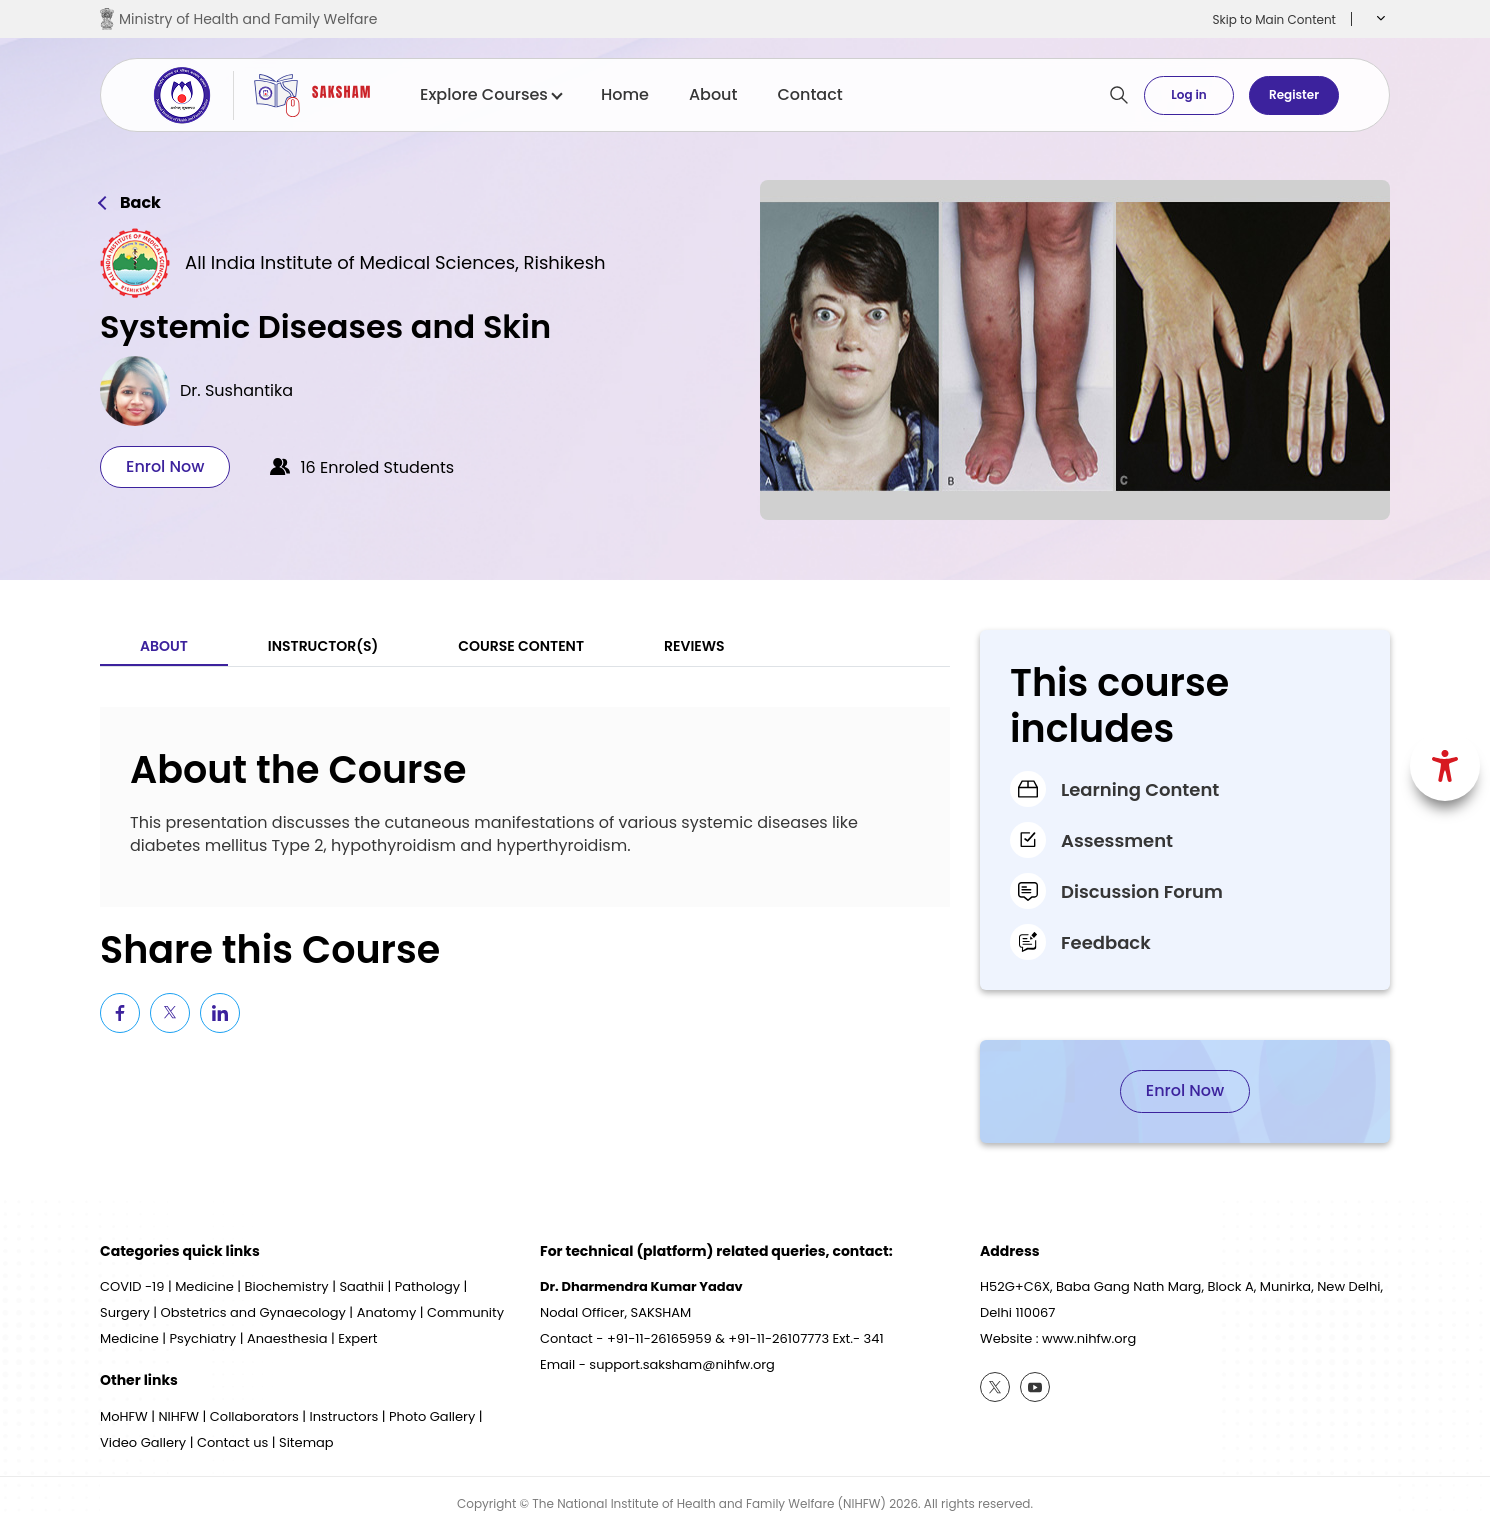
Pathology (427, 1286)
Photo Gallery (432, 1416)
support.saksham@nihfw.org (682, 1364)
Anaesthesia (287, 1338)
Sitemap (306, 1442)
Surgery (125, 1312)
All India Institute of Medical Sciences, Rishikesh (395, 263)
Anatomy (387, 1312)
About (713, 95)
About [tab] (164, 646)
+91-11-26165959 (659, 1338)
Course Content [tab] (521, 646)
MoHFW (124, 1416)
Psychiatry (202, 1338)
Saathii (361, 1286)
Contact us (232, 1442)
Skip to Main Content (1274, 19)
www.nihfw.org (1089, 1338)
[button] (1378, 19)
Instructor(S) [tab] (323, 646)
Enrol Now (165, 466)
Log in (1188, 94)
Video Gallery (143, 1442)
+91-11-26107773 (778, 1338)
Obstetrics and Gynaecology (253, 1312)
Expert (357, 1338)
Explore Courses (490, 95)
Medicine (204, 1286)
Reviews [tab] (694, 646)
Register (1294, 94)
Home (625, 95)
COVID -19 (132, 1286)
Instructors (344, 1416)
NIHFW (178, 1416)
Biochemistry (287, 1286)
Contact (809, 95)
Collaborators (254, 1416)
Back (140, 203)
